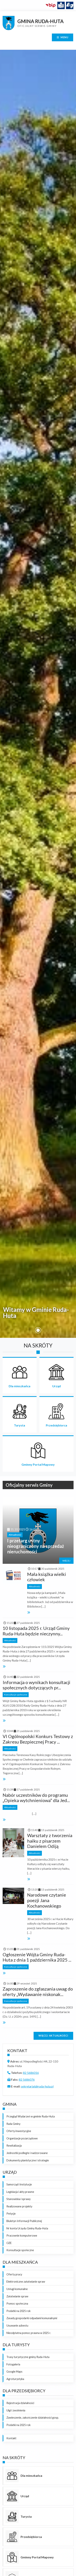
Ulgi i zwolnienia (15, 2410)
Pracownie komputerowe (21, 2235)
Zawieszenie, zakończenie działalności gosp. (32, 2417)
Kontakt (11, 2438)
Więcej (66, 1560)
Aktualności (15, 1534)
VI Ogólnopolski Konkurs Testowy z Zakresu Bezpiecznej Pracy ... (38, 1738)
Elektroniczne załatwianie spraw (25, 2281)
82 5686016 (31, 2072)
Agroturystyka (15, 2379)
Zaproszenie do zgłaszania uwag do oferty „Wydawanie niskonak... (38, 1991)
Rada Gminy (13, 2123)
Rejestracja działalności (20, 2403)
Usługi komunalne (17, 2289)
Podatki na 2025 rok (18, 2311)
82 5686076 (27, 2079)
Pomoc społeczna (17, 2303)
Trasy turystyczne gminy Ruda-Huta (27, 2357)
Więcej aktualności (53, 2035)
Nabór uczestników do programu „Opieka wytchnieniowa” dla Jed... (36, 1797)
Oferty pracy (14, 2274)
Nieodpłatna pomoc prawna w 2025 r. (28, 2332)
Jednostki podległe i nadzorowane (27, 2153)
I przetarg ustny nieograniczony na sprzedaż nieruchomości (35, 1546)
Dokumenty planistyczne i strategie (27, 2160)
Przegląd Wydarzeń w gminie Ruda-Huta (30, 2116)
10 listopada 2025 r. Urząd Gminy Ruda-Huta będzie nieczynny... (36, 1630)
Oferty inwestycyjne (18, 2131)
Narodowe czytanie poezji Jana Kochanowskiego (46, 1900)
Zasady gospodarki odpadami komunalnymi (31, 2318)
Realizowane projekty (19, 2206)
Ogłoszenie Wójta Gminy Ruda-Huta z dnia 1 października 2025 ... (37, 1957)
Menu (64, 37)
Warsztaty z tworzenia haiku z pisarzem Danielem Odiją (49, 1841)
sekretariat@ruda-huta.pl (37, 2086)
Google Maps (14, 2371)
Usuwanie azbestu (17, 2325)
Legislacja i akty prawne (20, 2191)
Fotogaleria (13, 2364)
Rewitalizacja (14, 2145)
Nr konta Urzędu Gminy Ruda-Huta (27, 2228)
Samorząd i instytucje (19, 2184)
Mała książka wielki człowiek (46, 1576)
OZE (9, 2243)
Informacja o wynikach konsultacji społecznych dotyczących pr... (36, 1685)
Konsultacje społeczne (15, 1694)
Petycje (11, 2213)
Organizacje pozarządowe (22, 2138)
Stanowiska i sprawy (18, 2199)
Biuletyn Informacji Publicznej (24, 2221)
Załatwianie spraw (17, 2296)
